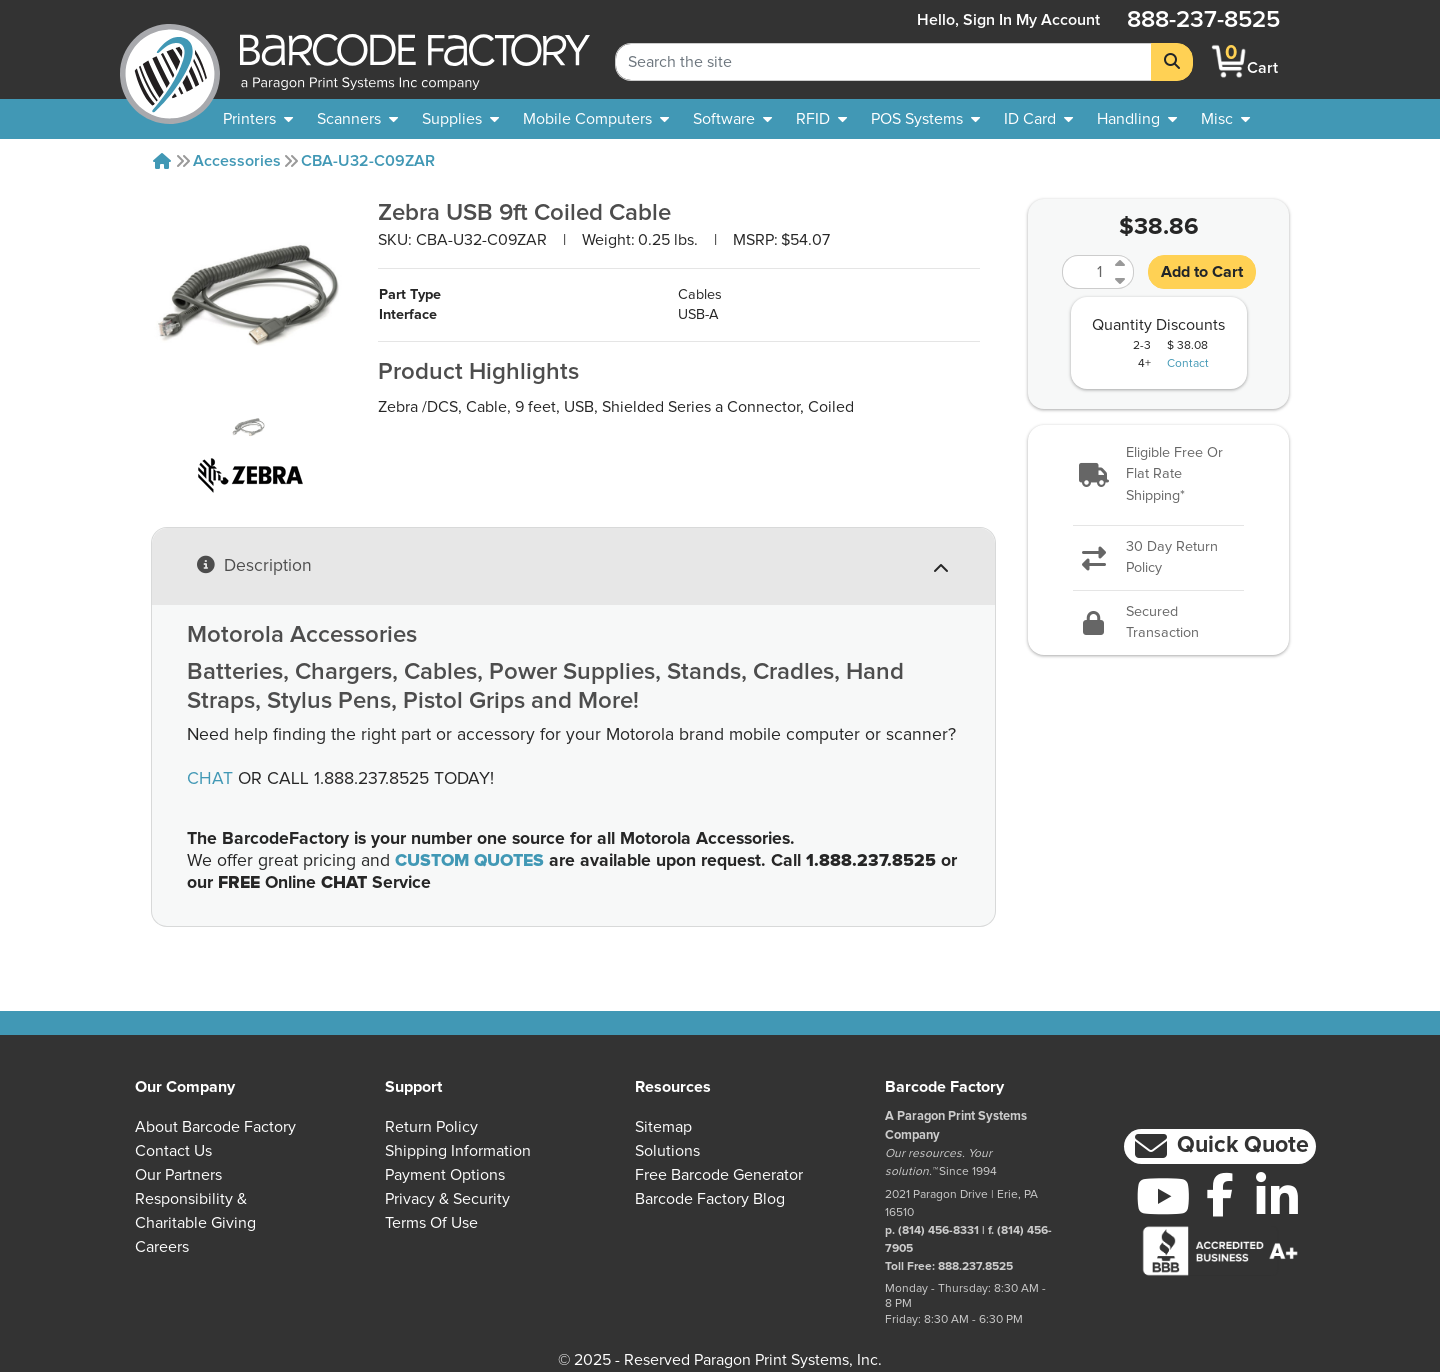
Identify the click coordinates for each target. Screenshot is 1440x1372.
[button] (1158, 475)
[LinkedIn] (1276, 1196)
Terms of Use (431, 1223)
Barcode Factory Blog (710, 1199)
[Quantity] (1086, 272)
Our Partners (178, 1175)
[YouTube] (1163, 1196)
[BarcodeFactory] (170, 61)
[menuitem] (258, 119)
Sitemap (663, 1127)
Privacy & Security (447, 1199)
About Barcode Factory (215, 1127)
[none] (1225, 119)
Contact (1188, 364)
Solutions (667, 1151)
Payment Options (445, 1175)
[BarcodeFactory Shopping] (1229, 61)
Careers (162, 1247)
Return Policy (431, 1127)
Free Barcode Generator (719, 1175)
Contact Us (173, 1151)
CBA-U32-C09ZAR (368, 161)
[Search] (1172, 62)
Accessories (237, 161)
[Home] (162, 161)
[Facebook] (1220, 1194)
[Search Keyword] (883, 62)
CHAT (210, 779)
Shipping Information (458, 1151)
